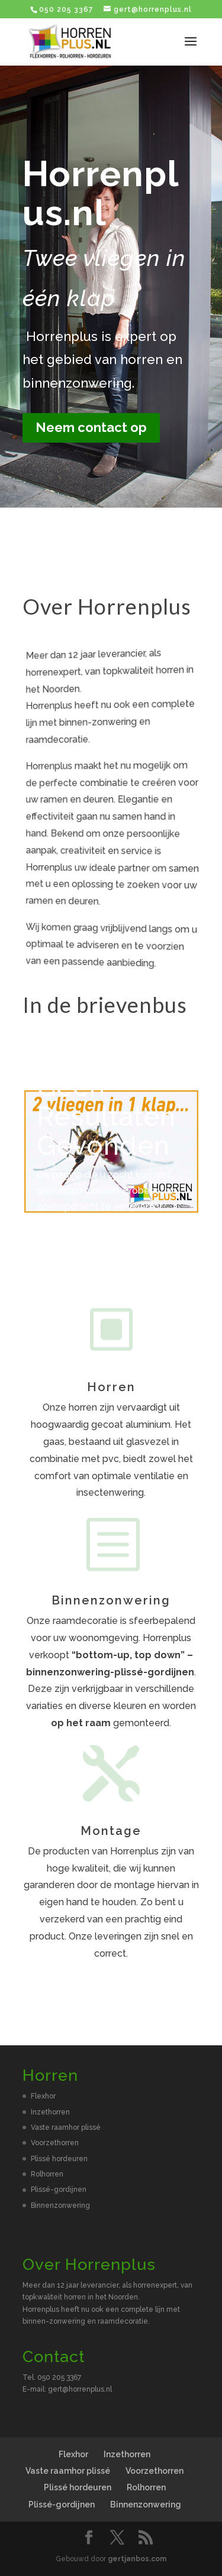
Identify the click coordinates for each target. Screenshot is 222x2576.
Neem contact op (91, 427)
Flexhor (43, 2096)
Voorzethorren (55, 2143)
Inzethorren (50, 2112)
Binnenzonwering (60, 2205)
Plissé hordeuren (59, 2159)
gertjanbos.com (137, 2559)
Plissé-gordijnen (58, 2189)
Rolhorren (47, 2174)
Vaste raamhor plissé (66, 2127)
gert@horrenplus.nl (80, 2389)
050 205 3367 (66, 9)
